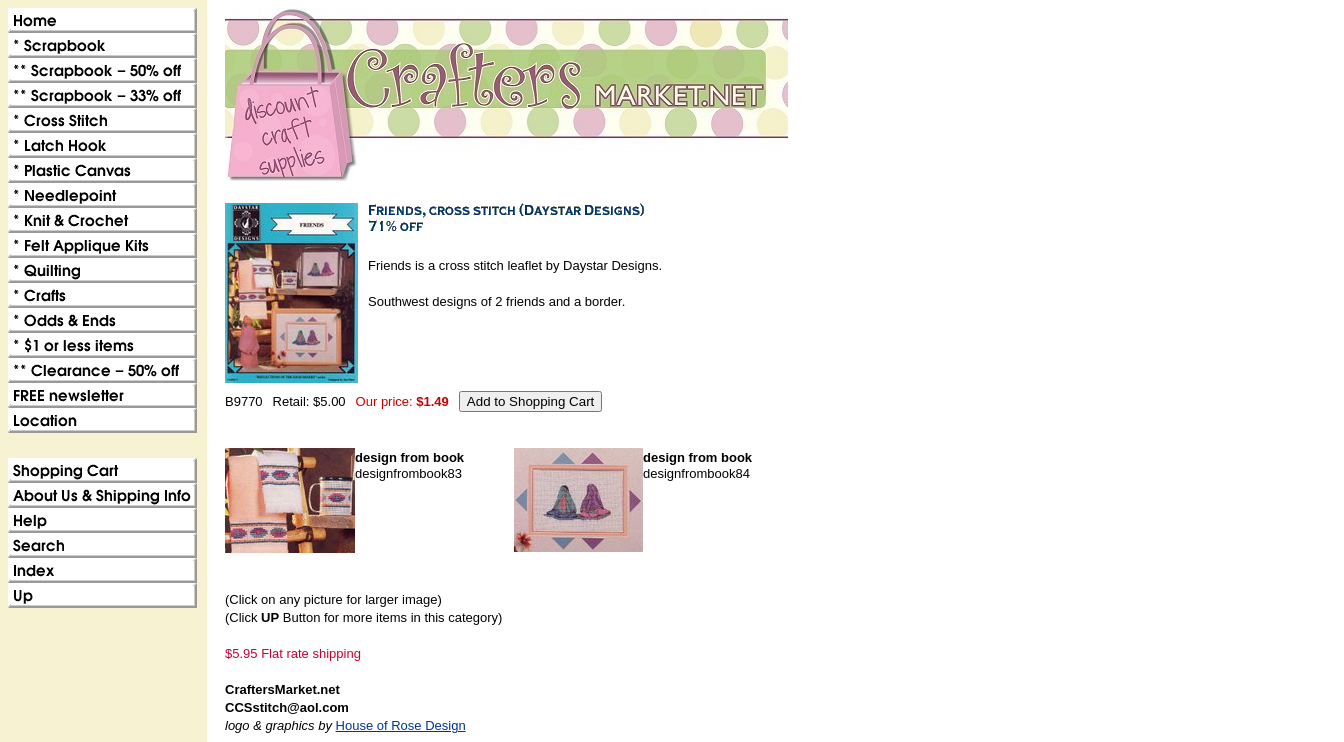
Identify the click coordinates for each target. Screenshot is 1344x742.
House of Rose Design (401, 725)
